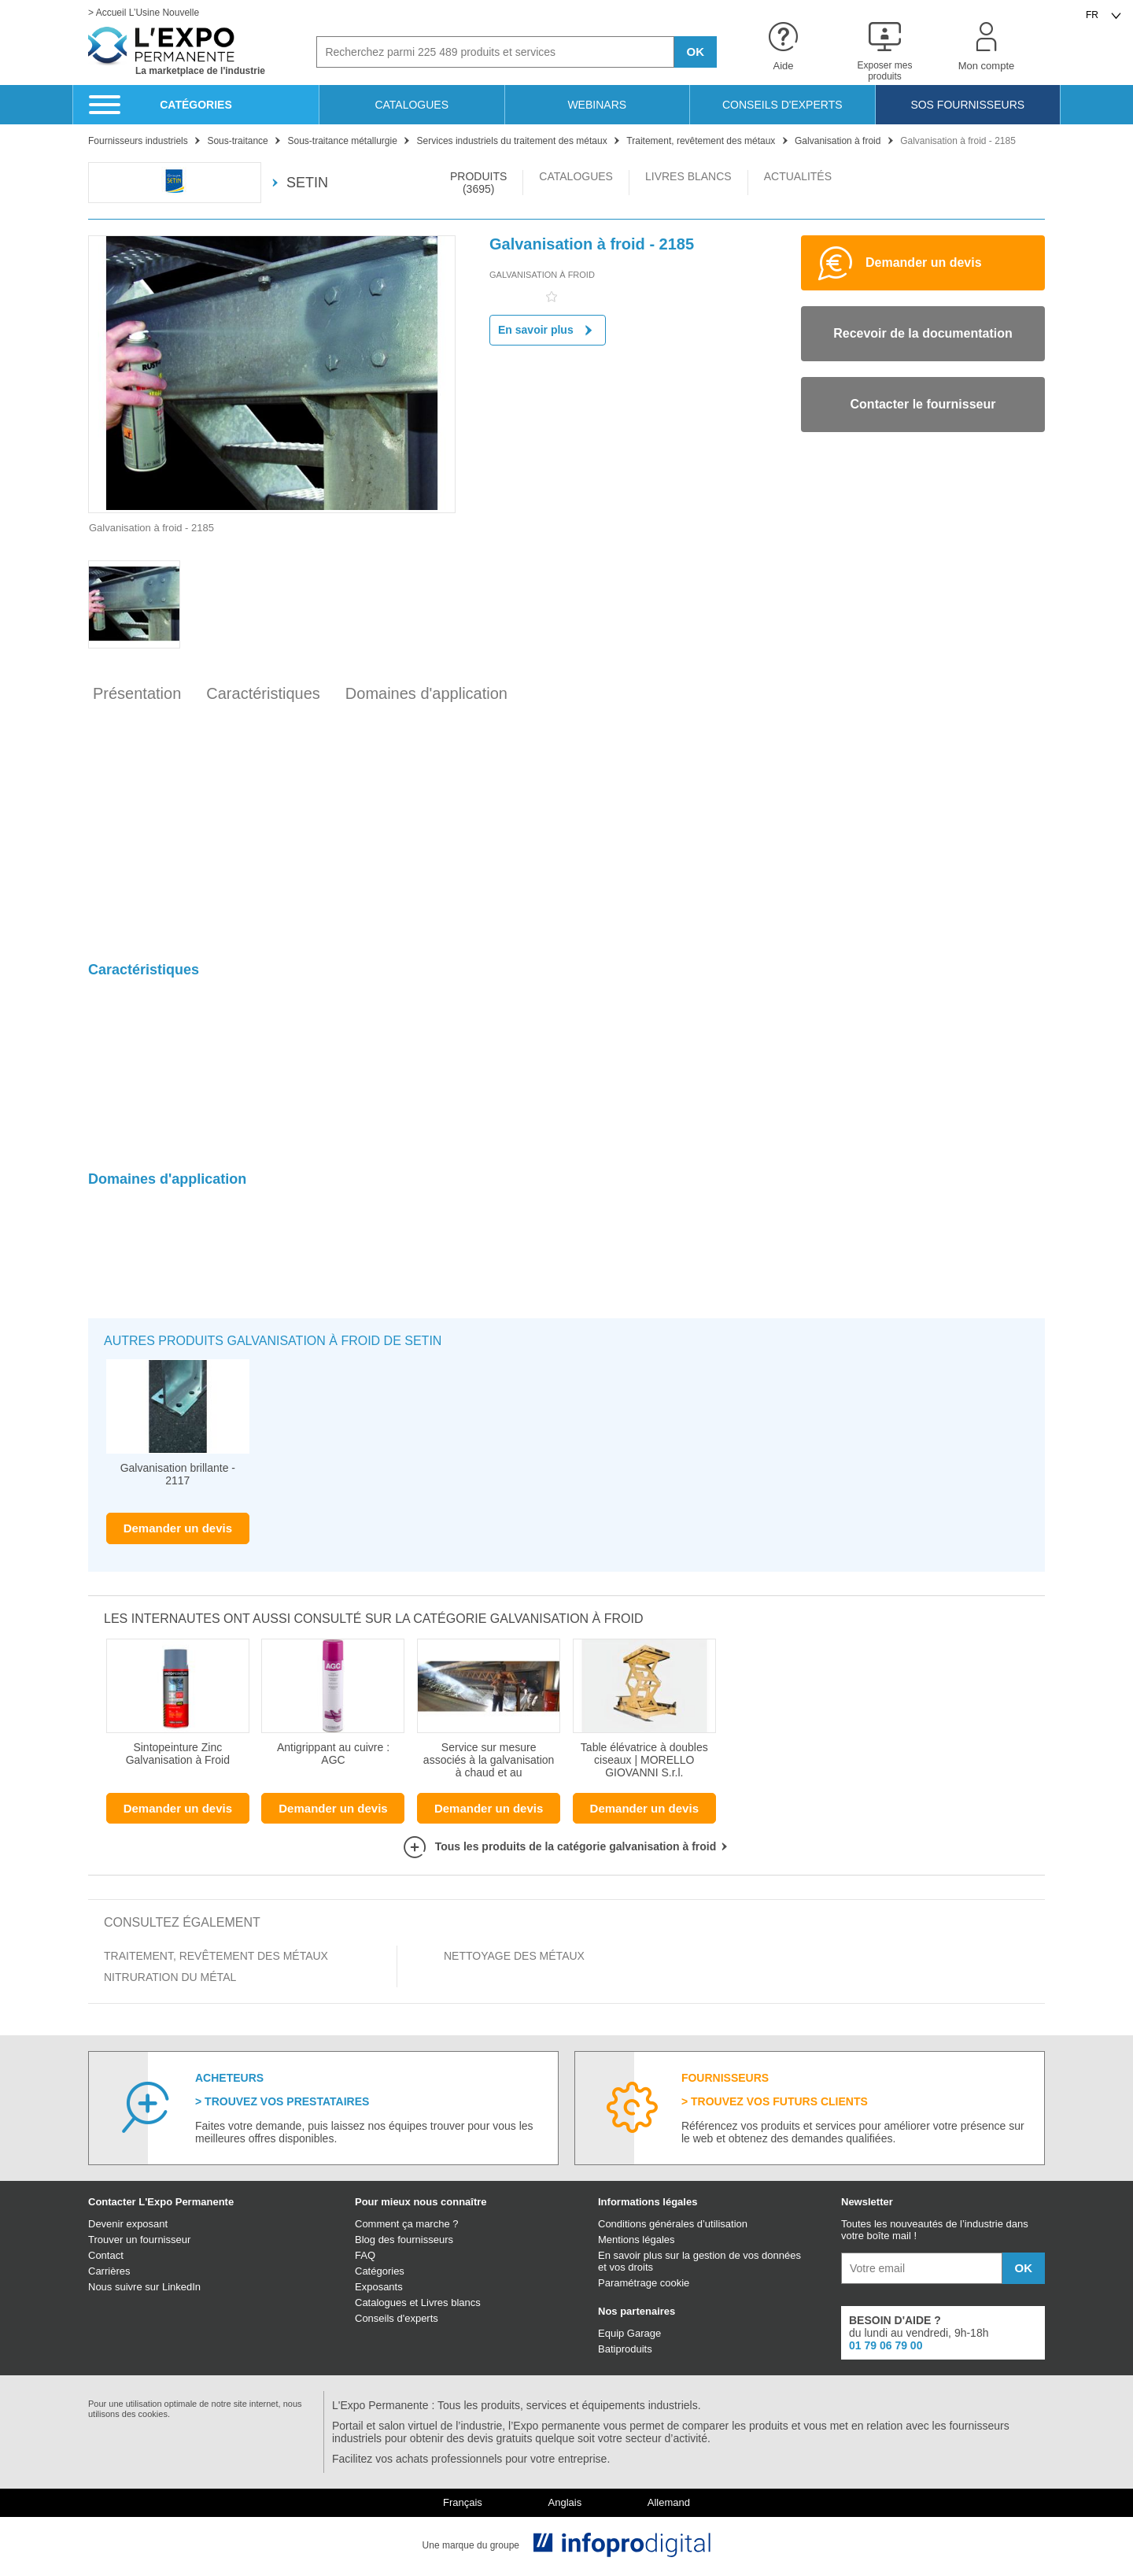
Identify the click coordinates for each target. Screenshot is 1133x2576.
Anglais (565, 2502)
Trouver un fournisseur (139, 2239)
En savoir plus (547, 329)
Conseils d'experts (396, 2318)
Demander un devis (178, 1528)
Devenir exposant (128, 2224)
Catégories (379, 2271)
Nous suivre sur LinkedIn (144, 2287)
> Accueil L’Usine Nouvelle (143, 13)
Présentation (137, 693)
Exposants (379, 2287)
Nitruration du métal (170, 1977)
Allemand (669, 2502)
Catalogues (381, 2302)
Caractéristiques (263, 693)
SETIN (298, 182)
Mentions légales (636, 2239)
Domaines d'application (426, 693)
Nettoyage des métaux (514, 1956)
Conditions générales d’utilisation (672, 2224)
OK (696, 51)
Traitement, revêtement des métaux (216, 1956)
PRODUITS (478, 182)
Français (462, 2502)
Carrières (109, 2271)
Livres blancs (451, 2302)
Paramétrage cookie (643, 2283)
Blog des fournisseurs (404, 2239)
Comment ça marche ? (407, 2224)
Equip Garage (629, 2333)
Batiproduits (625, 2349)
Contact (106, 2255)
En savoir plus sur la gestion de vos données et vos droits (699, 2261)
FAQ (365, 2255)
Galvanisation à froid (542, 274)
